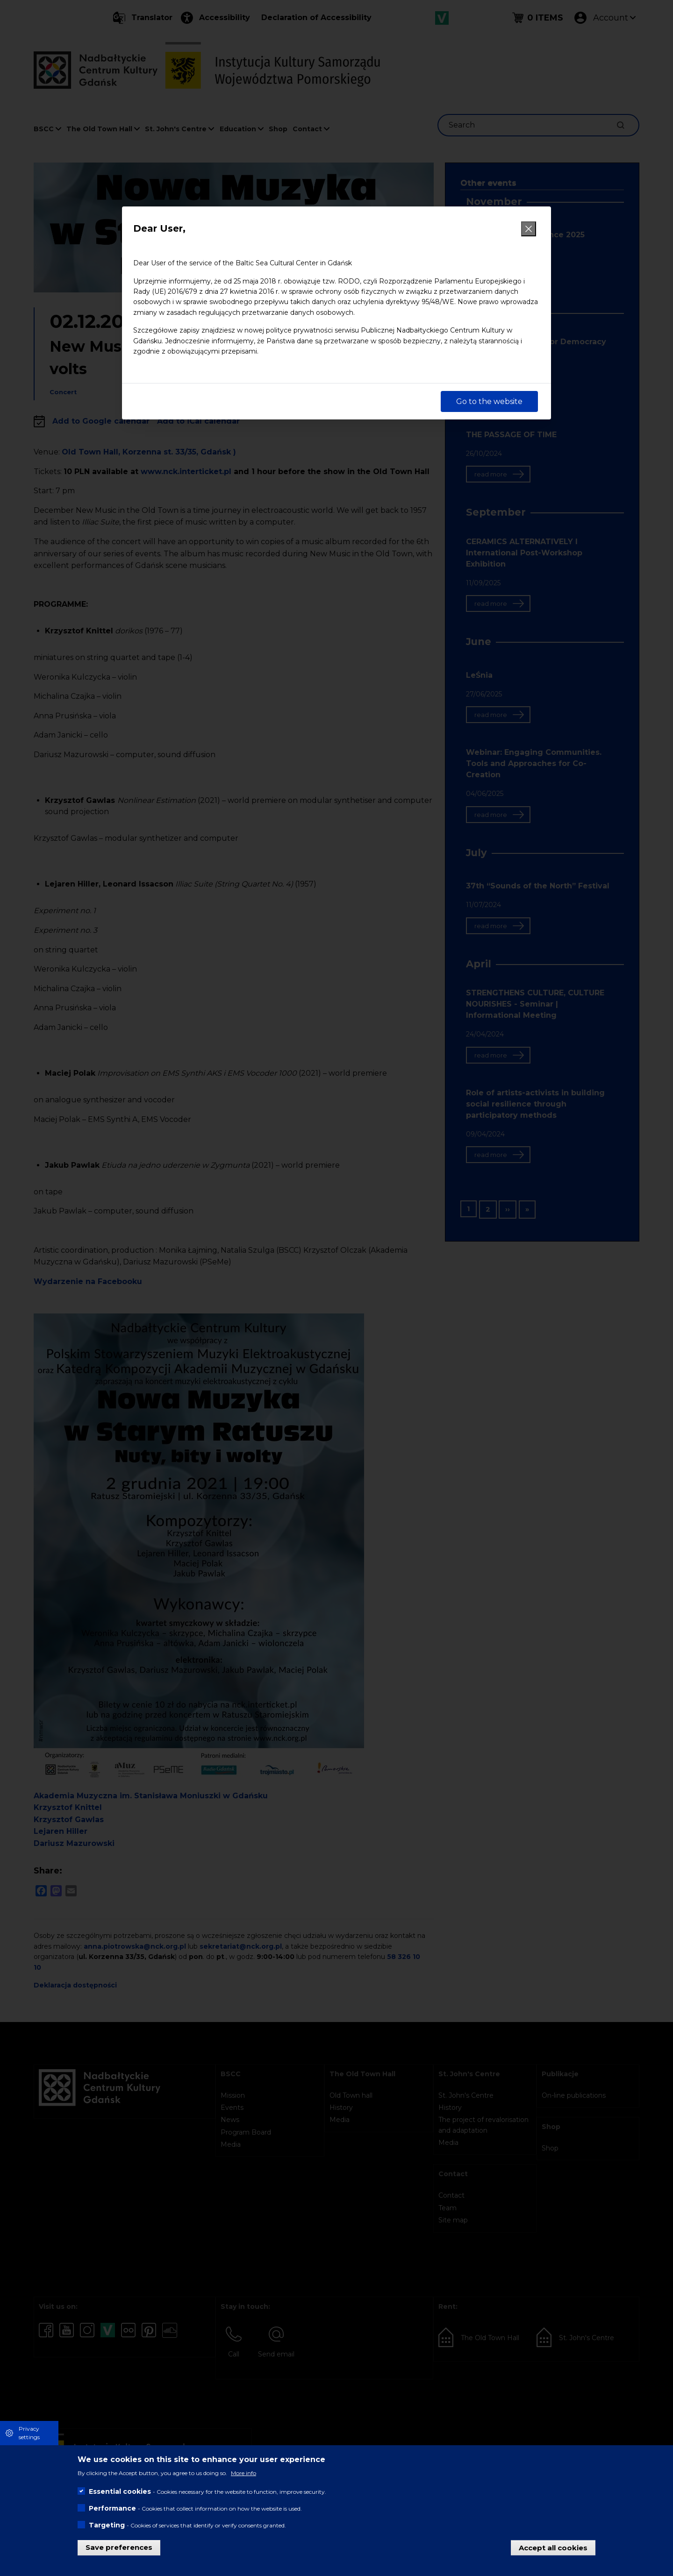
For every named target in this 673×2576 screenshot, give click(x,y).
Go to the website (489, 401)
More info (243, 2473)
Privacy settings (29, 2433)
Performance (112, 2508)
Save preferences (119, 2547)
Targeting (107, 2525)
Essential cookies (120, 2491)
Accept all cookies (553, 2547)
